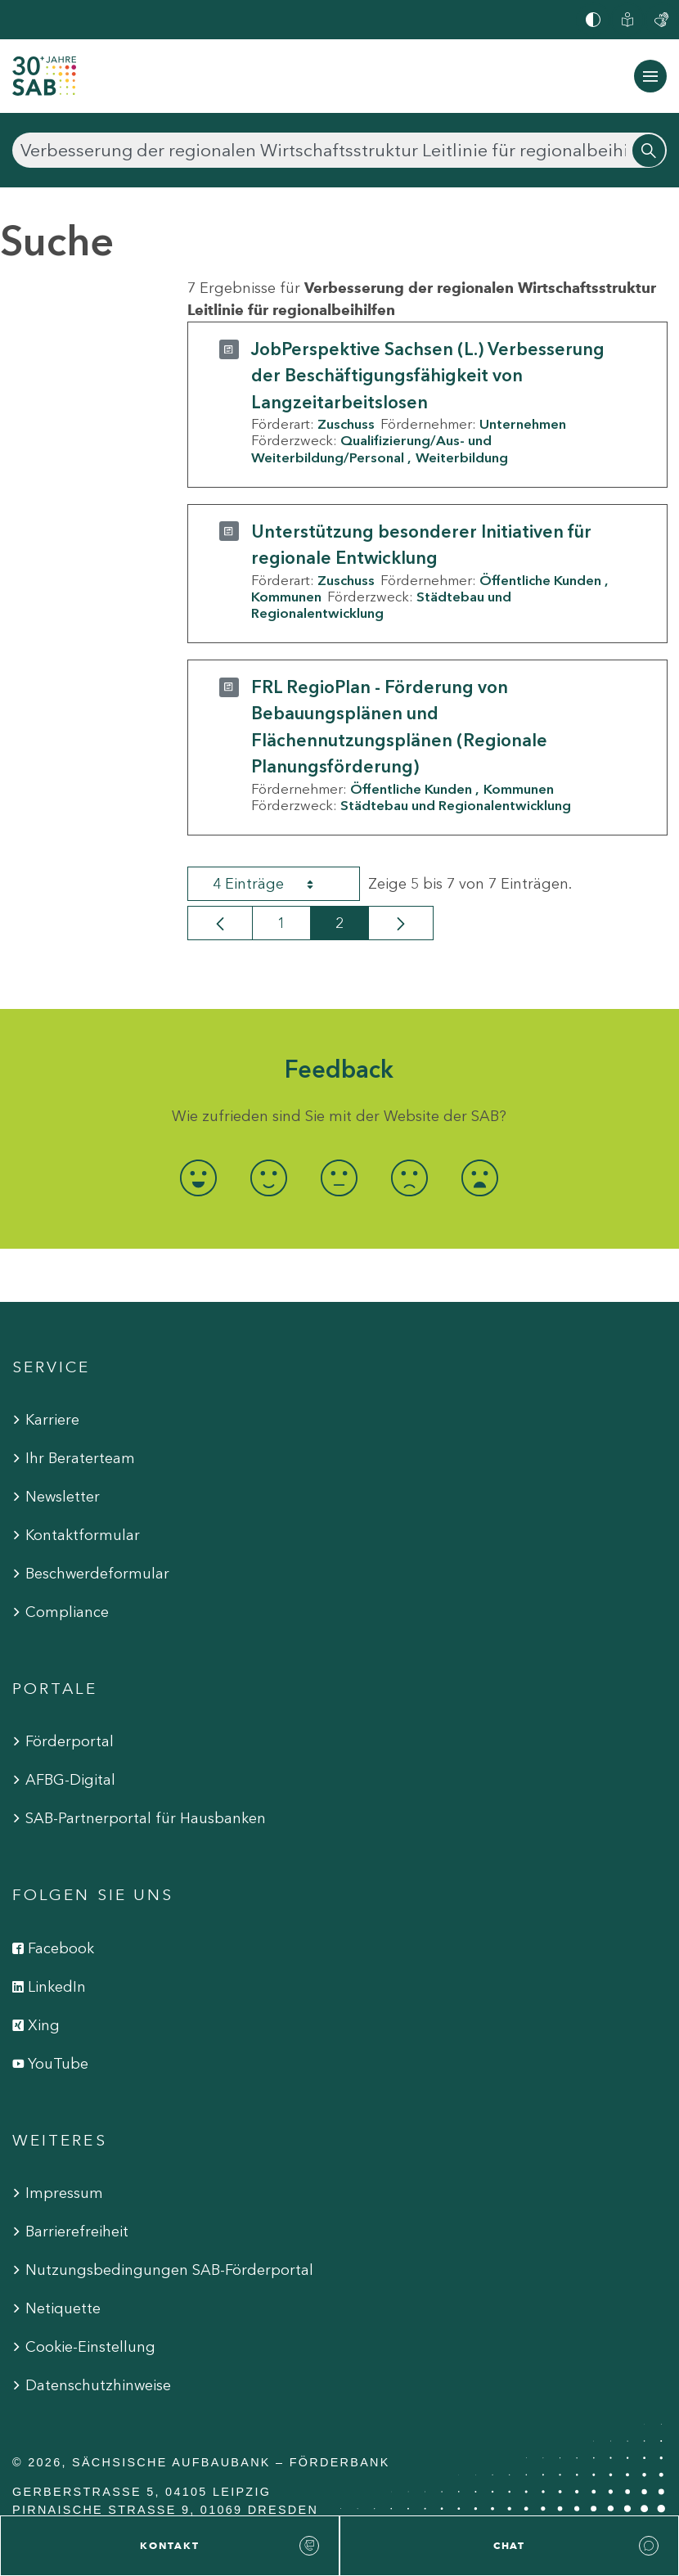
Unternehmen (522, 424)
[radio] (199, 1178)
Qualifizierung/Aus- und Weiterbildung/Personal (371, 448)
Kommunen (286, 596)
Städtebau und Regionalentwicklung (381, 604)
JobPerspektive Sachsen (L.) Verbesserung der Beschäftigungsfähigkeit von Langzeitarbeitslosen (428, 375)
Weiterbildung (462, 457)
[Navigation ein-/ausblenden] (650, 76)
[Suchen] (339, 150)
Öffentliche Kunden (540, 580)
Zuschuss (346, 424)
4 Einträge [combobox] (277, 883)
